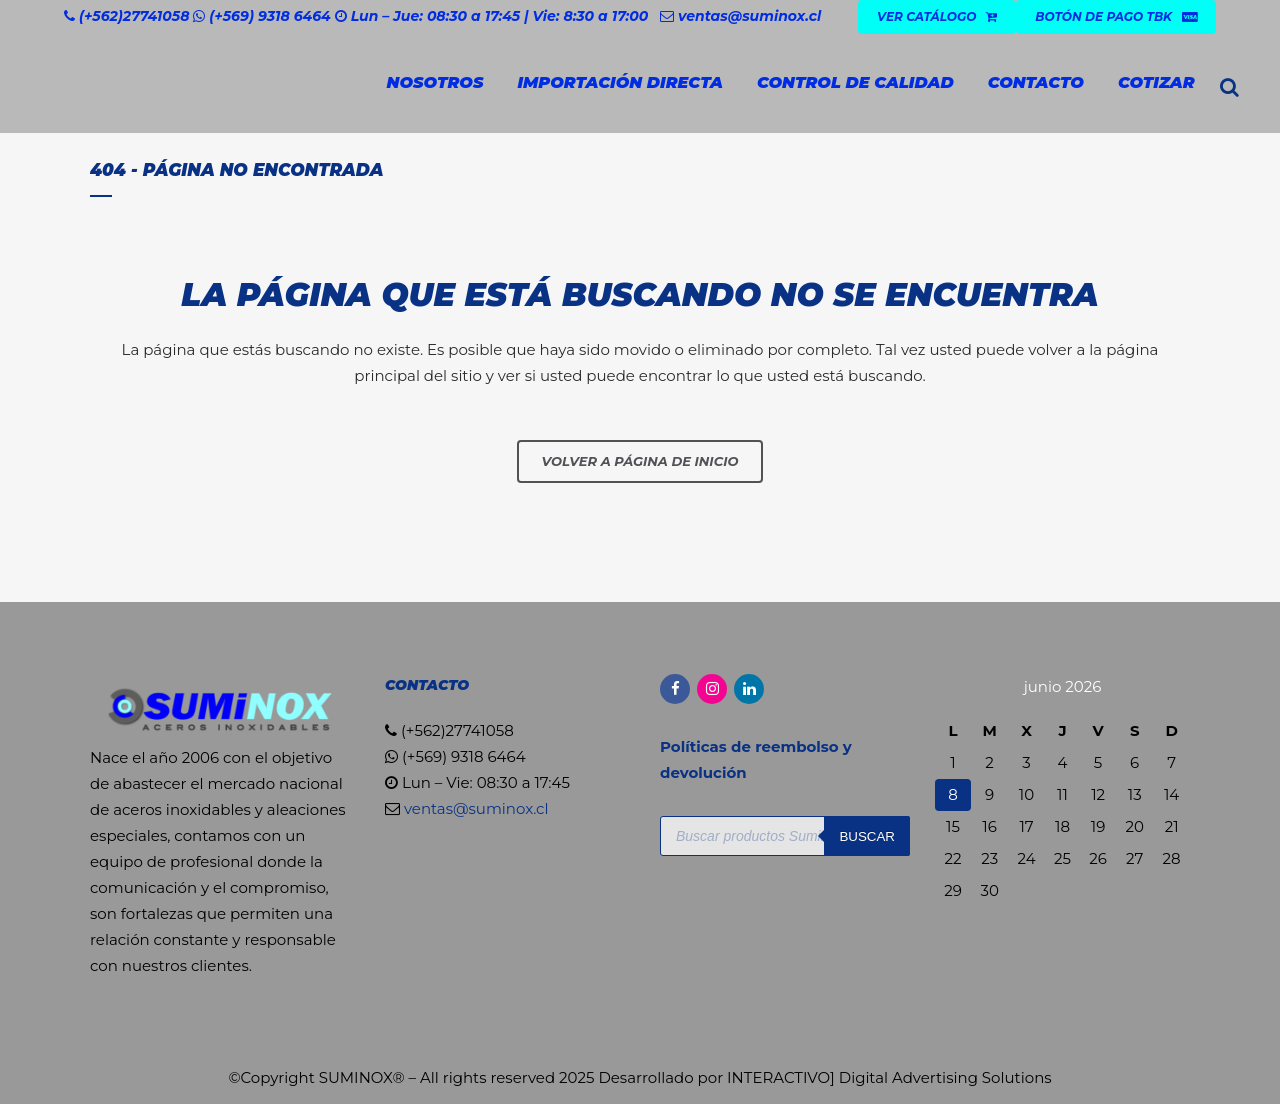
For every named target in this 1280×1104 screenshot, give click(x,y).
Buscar (867, 836)
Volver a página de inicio (640, 461)
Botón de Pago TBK (1116, 16)
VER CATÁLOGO (937, 16)
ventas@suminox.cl (749, 16)
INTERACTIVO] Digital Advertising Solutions (889, 1077)
